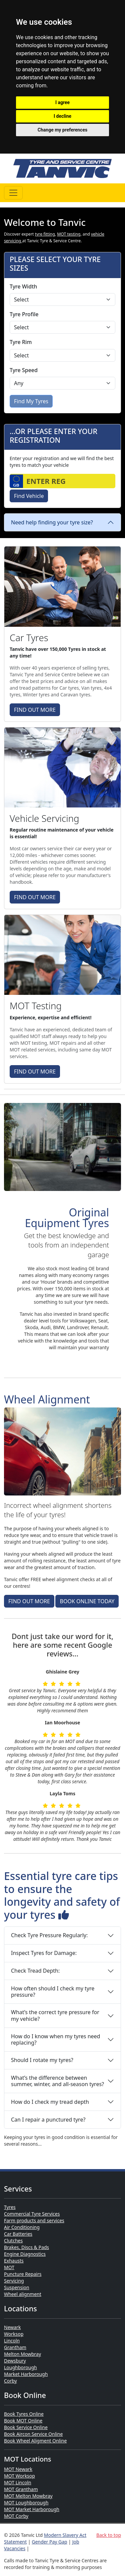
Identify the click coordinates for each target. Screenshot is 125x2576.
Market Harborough (26, 2374)
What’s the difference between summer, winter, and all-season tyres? (57, 2081)
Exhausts (14, 2260)
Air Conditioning (22, 2227)
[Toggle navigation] (13, 192)
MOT (9, 2267)
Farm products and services (34, 2220)
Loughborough (20, 2367)
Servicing (14, 2281)
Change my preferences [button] (62, 130)
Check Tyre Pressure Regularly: (49, 1935)
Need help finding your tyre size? (52, 522)
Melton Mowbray (22, 2354)
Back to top (108, 2535)
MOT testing (68, 234)
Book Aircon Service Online (33, 2434)
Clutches (13, 2240)
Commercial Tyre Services (32, 2214)
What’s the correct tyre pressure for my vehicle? (55, 2015)
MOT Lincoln (17, 2482)
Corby (10, 2381)
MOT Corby (16, 2516)
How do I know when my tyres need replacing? (55, 2039)
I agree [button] (62, 102)
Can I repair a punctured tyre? (48, 2119)
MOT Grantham (21, 2489)
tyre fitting (45, 234)
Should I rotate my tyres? (42, 2060)
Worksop (13, 2334)
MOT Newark (18, 2469)
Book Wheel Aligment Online (35, 2440)
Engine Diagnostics (25, 2254)
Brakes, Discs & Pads (26, 2247)
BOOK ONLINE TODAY (87, 1601)
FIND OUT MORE (35, 709)
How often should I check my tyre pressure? (52, 1991)
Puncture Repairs (22, 2274)
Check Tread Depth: (35, 1970)
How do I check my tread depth (50, 2102)
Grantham (15, 2347)
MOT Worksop (19, 2476)
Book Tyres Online (24, 2414)
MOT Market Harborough (31, 2509)
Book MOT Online (23, 2420)
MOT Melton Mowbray (28, 2496)
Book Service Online (26, 2427)
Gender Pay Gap (49, 2542)
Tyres (10, 2207)
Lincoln (12, 2340)
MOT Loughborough (26, 2502)
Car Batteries (18, 2234)
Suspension (16, 2287)
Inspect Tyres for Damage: (44, 1953)
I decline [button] (62, 116)
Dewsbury (15, 2360)
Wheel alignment (22, 2294)
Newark (12, 2327)
